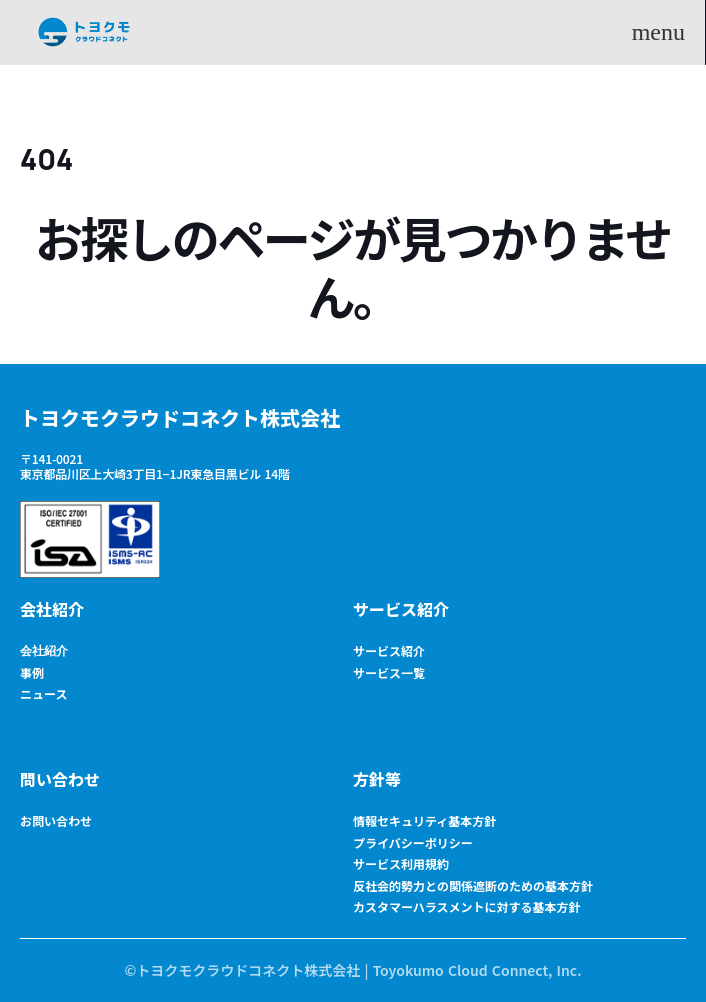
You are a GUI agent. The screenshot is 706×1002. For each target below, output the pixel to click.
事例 (32, 672)
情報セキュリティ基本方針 (424, 820)
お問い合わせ (56, 820)
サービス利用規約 (401, 863)
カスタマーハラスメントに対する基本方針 (467, 906)
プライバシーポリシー (413, 842)
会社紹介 (52, 609)
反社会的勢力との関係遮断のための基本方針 (473, 885)
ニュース (43, 693)
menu (658, 32)
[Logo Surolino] (84, 32)
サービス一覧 (389, 672)
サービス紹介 (401, 609)
